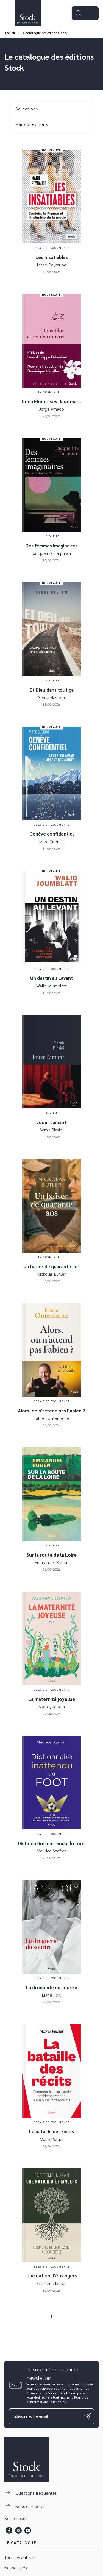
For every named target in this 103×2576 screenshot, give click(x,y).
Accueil (9, 32)
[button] (30, 108)
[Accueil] (27, 13)
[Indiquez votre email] (44, 2416)
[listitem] (9, 2530)
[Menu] (85, 13)
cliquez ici (57, 2401)
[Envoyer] (87, 2416)
